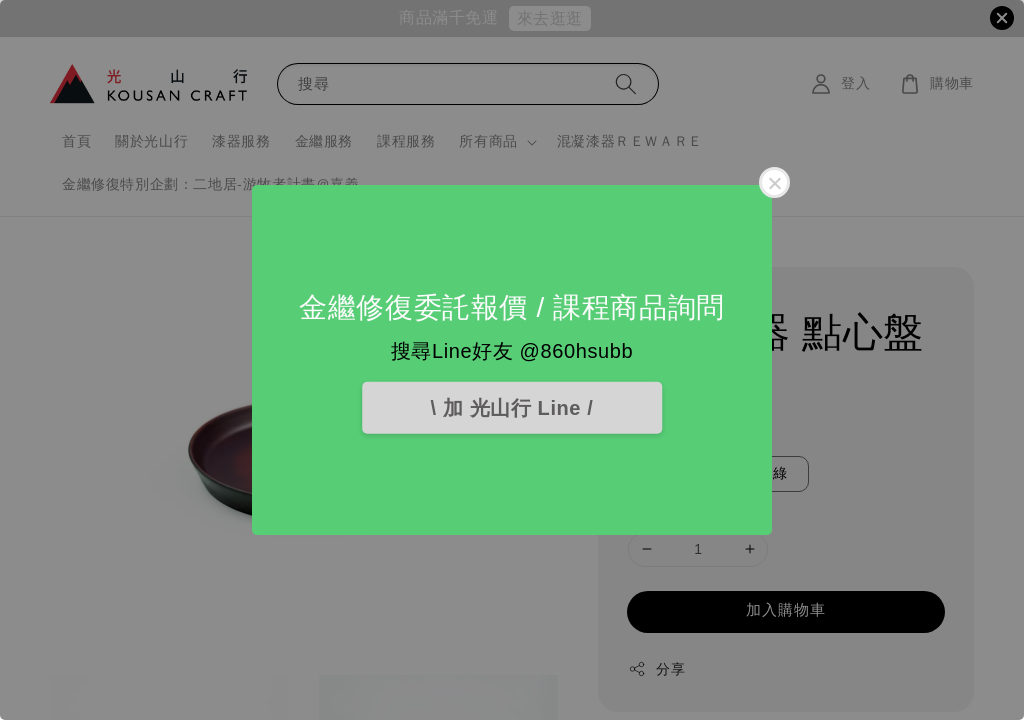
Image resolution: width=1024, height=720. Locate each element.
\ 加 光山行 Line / (512, 408)
